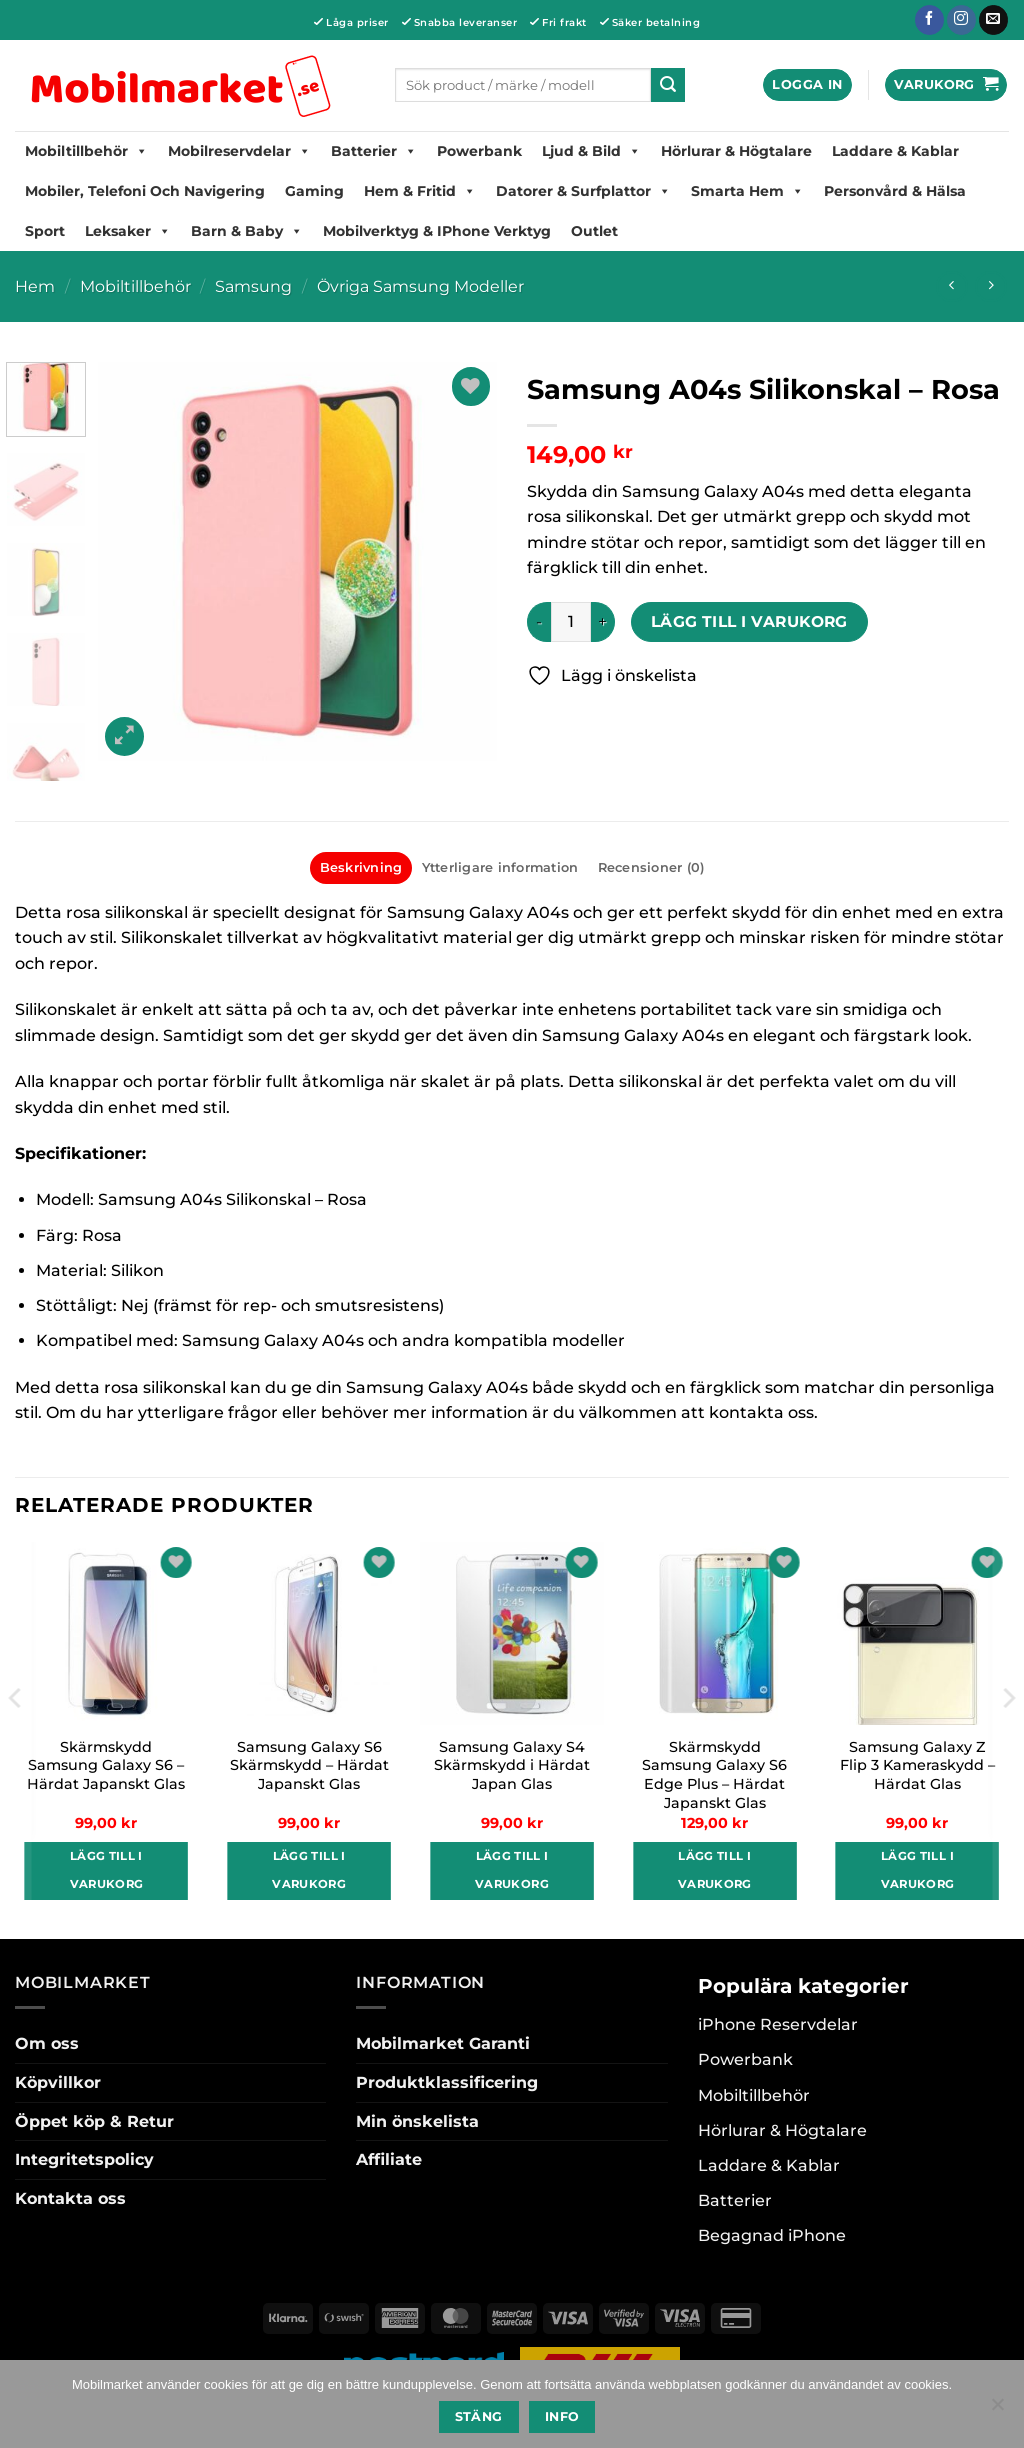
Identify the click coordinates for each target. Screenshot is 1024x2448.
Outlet (594, 231)
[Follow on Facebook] (929, 20)
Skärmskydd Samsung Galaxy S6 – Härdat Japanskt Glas (106, 1765)
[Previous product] (990, 286)
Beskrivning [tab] (361, 867)
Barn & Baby (247, 231)
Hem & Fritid (420, 191)
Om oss (47, 2043)
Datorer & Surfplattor (583, 191)
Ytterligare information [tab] (500, 867)
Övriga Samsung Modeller (420, 286)
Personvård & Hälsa (895, 191)
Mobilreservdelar (239, 151)
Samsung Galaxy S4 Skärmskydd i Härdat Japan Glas (512, 1765)
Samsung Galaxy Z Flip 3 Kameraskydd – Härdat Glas (917, 1765)
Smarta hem (747, 191)
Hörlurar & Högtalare (736, 151)
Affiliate (389, 2159)
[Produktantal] (571, 622)
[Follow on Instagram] (961, 20)
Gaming (314, 191)
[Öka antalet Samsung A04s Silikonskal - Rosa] (603, 622)
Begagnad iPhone (772, 2235)
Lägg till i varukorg (749, 621)
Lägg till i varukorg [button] (107, 1870)
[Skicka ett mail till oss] (993, 20)
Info (562, 2416)
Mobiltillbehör (86, 151)
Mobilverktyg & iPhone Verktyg (437, 231)
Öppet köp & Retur (94, 2121)
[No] (997, 2410)
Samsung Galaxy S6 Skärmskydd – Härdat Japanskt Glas (309, 1765)
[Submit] (668, 85)
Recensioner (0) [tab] (651, 867)
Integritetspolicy (84, 2159)
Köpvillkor (58, 2082)
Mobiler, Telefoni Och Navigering (145, 191)
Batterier (374, 151)
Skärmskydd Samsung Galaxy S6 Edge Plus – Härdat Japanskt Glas (714, 1775)
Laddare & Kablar (895, 151)
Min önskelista (417, 2121)
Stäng (479, 2416)
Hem (35, 286)
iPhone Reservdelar (778, 2024)
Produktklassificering (447, 2082)
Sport (45, 231)
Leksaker (128, 231)
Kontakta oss (70, 2198)
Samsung (253, 286)
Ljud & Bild (591, 151)
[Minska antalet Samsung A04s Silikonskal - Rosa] (539, 622)
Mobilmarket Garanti (443, 2043)
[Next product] (951, 286)
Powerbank (479, 151)
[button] (807, 85)
